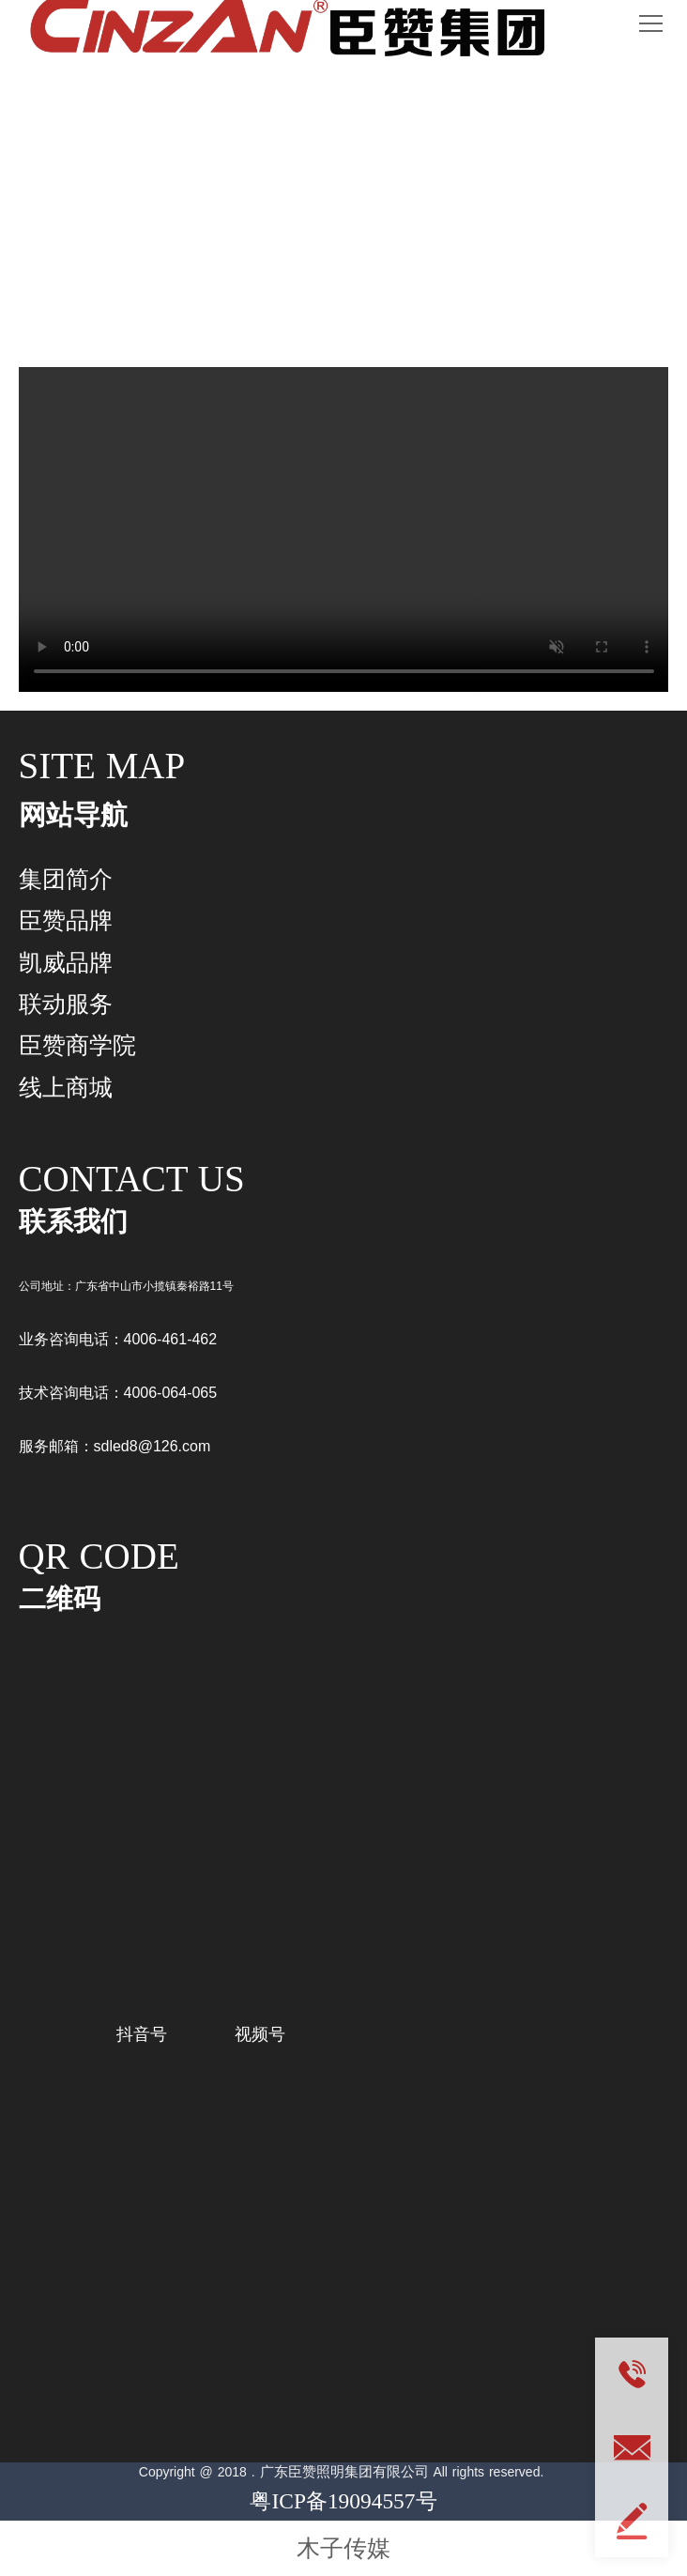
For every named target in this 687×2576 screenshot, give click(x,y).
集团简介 (66, 879)
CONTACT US (132, 1178)
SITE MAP (102, 765)
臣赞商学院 (77, 1045)
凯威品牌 (66, 962)
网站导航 (73, 815)
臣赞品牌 (66, 920)
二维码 (59, 1599)
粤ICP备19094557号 (343, 2501)
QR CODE (99, 1556)
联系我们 (73, 1221)
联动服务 (343, 233)
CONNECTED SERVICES (344, 168)
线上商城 (66, 1087)
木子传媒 (343, 2548)
